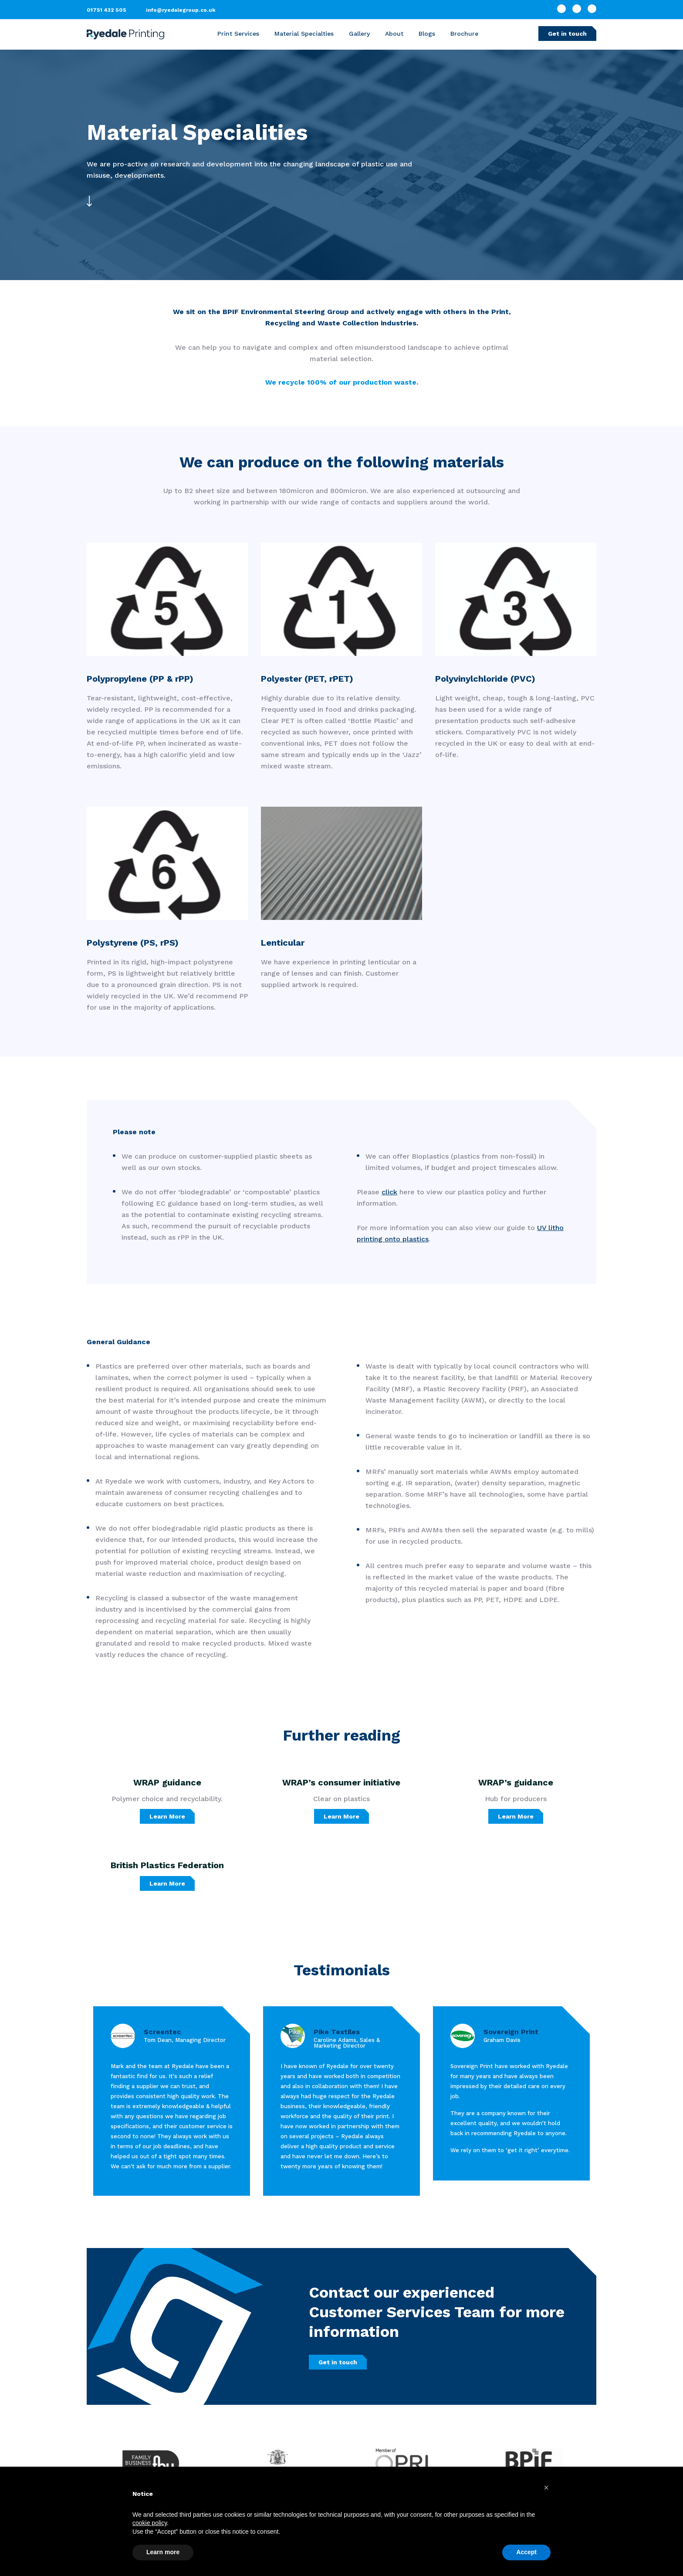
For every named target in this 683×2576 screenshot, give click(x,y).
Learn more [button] (162, 2552)
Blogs (427, 33)
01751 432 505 (106, 10)
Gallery (359, 33)
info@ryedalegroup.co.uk (181, 10)
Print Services (238, 33)
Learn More (167, 1816)
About (394, 33)
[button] (546, 2488)
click (389, 1192)
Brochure (464, 33)
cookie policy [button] (149, 2522)
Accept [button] (526, 2552)
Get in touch (567, 33)
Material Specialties (304, 33)
